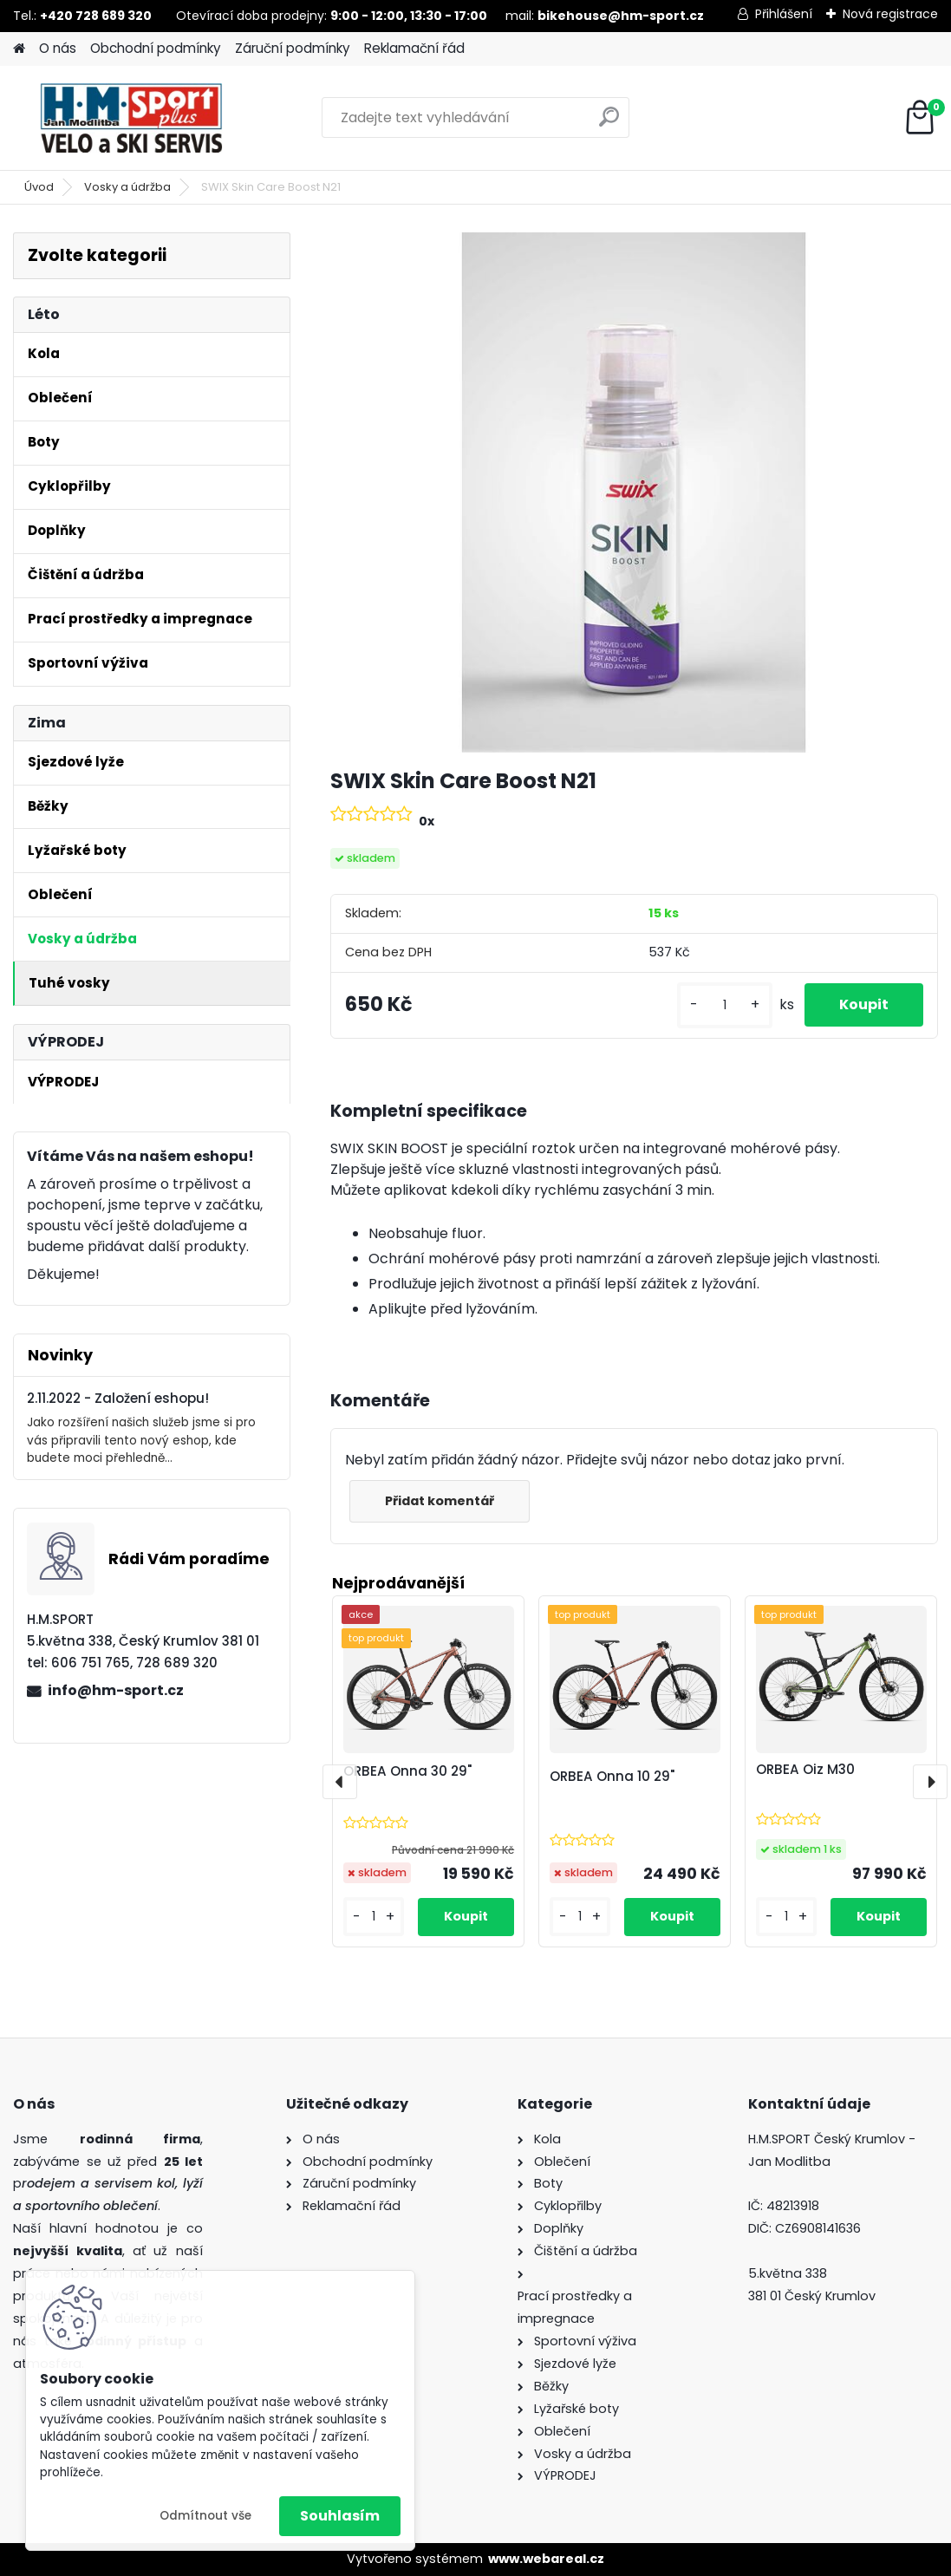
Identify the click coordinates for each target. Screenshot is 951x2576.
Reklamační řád (414, 48)
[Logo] (132, 118)
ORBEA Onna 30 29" (407, 1771)
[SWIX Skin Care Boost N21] (634, 492)
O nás (57, 48)
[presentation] (339, 1781)
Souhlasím (340, 2516)
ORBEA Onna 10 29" (612, 1776)
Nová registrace (890, 14)
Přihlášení (783, 14)
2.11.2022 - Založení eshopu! (118, 1398)
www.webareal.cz (546, 2558)
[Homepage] (19, 49)
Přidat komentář (439, 1501)
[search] (609, 123)
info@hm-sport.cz (116, 1690)
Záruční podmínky (292, 48)
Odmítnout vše (205, 2516)
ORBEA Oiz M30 (805, 1769)
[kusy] (725, 1005)
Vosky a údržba (127, 187)
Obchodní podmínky (155, 48)
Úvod (39, 187)
